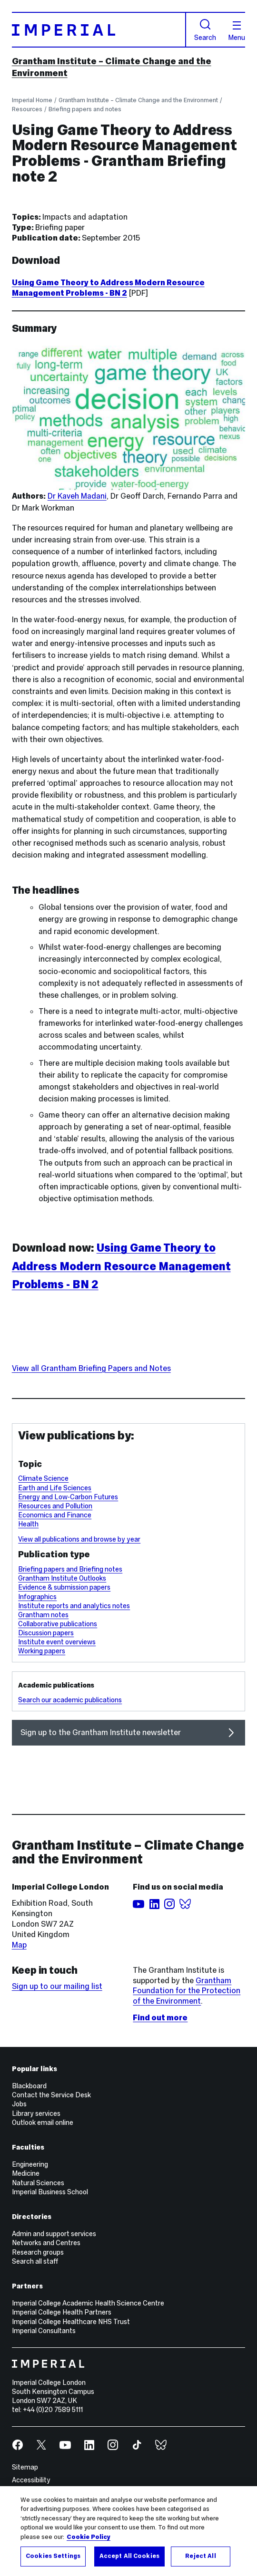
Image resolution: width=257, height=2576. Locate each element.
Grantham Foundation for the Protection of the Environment (186, 1991)
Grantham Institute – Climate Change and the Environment (138, 100)
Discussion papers (46, 1633)
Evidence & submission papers (64, 1587)
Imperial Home (32, 100)
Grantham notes (43, 1615)
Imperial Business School (50, 2192)
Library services (36, 2113)
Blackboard (29, 2086)
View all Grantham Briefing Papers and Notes (91, 1368)
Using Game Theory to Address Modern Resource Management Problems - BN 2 (108, 288)
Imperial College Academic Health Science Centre (88, 2303)
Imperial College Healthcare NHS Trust (71, 2321)
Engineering (30, 2164)
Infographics (37, 1596)
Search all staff (35, 2261)
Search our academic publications (70, 1700)
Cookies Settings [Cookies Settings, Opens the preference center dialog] (53, 2556)
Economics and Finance (54, 1515)
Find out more (160, 2018)
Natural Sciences (38, 2183)
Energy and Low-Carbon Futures (68, 1497)
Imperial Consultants (44, 2330)
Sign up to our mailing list (57, 1986)
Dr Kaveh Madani (77, 496)
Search (205, 30)
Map (19, 1945)
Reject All (200, 2556)
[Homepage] (99, 30)
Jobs (19, 2104)
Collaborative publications (57, 1624)
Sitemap (25, 2467)
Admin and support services (54, 2233)
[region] (128, 2531)
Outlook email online (42, 2122)
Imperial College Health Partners (61, 2312)
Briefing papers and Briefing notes (70, 1569)
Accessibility (31, 2480)
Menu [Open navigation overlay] (236, 31)
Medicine (26, 2173)
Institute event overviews (57, 1642)
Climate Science (43, 1478)
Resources (27, 109)
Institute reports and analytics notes (74, 1606)
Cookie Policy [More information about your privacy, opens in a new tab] (88, 2537)
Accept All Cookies (129, 2556)
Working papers (41, 1651)
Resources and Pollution (55, 1506)
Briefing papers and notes (85, 109)
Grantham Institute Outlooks (62, 1578)
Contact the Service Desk (51, 2095)
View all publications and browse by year (79, 1539)
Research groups (38, 2252)
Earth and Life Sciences (54, 1488)
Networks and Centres (46, 2242)
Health (28, 1524)
